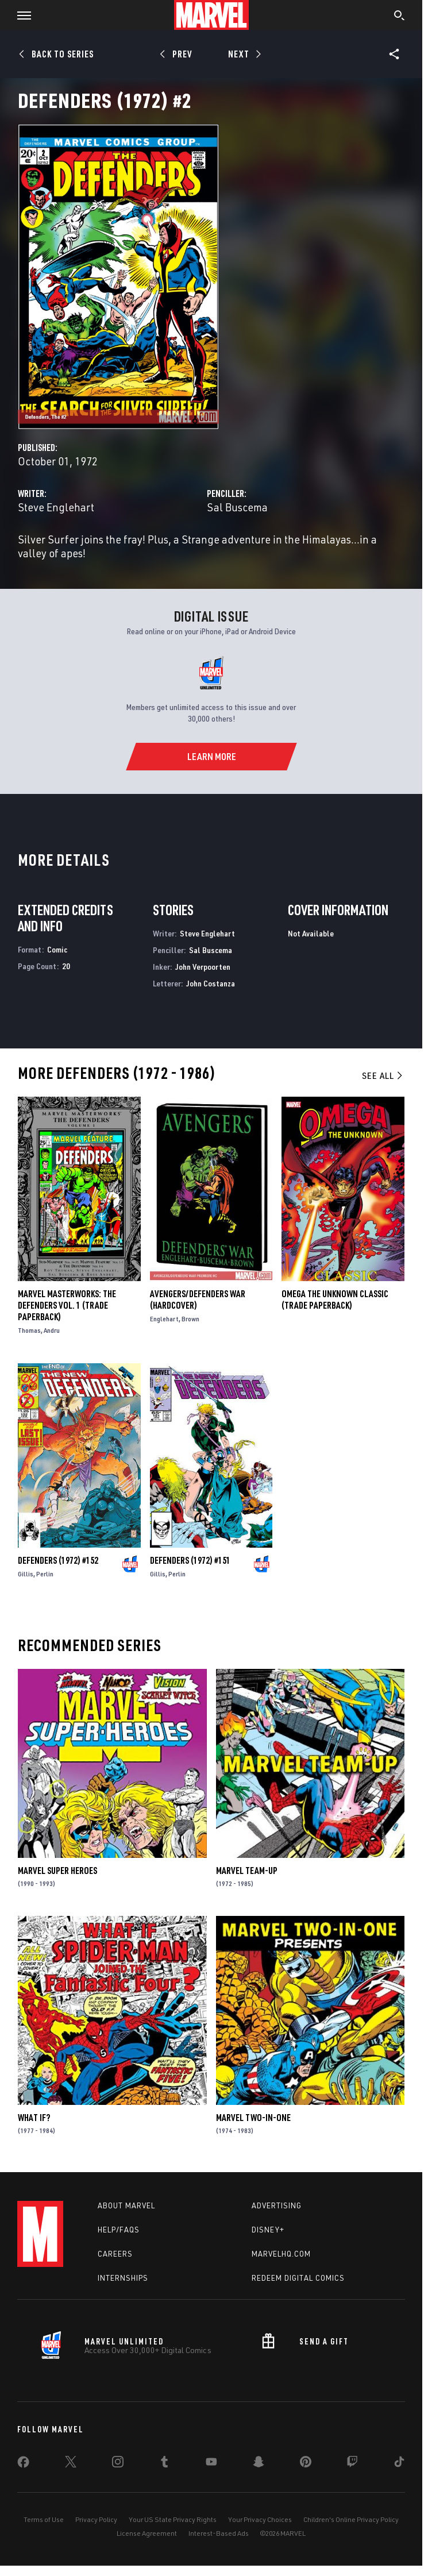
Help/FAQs (119, 2229)
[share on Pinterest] (305, 2464)
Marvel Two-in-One (253, 2117)
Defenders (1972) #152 (58, 1560)
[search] (399, 16)
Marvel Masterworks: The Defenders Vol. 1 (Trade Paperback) (67, 1305)
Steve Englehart (56, 507)
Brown (190, 1318)
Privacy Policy (96, 2519)
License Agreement (147, 2533)
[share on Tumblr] (164, 2464)
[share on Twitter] (70, 2464)
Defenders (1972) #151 (190, 1560)
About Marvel (126, 2205)
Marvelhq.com (281, 2253)
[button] (20, 15)
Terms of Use (44, 2519)
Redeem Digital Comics (298, 2277)
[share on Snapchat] (258, 2464)
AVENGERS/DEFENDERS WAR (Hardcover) (197, 1299)
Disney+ (268, 2229)
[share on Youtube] (211, 2464)
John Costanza (210, 983)
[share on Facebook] (23, 2464)
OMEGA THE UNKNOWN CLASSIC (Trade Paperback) (335, 1299)
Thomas (29, 1330)
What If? (34, 2117)
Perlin (44, 1573)
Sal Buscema (237, 507)
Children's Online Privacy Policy (351, 2519)
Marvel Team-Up (246, 1870)
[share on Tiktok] (399, 2464)
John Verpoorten (202, 966)
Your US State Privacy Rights (173, 2519)
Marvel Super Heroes (57, 1870)
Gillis (25, 1573)
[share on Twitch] (352, 2464)
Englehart (164, 1318)
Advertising (277, 2205)
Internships (123, 2277)
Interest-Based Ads (218, 2533)
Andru (52, 1330)
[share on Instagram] (118, 2464)
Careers (115, 2253)
